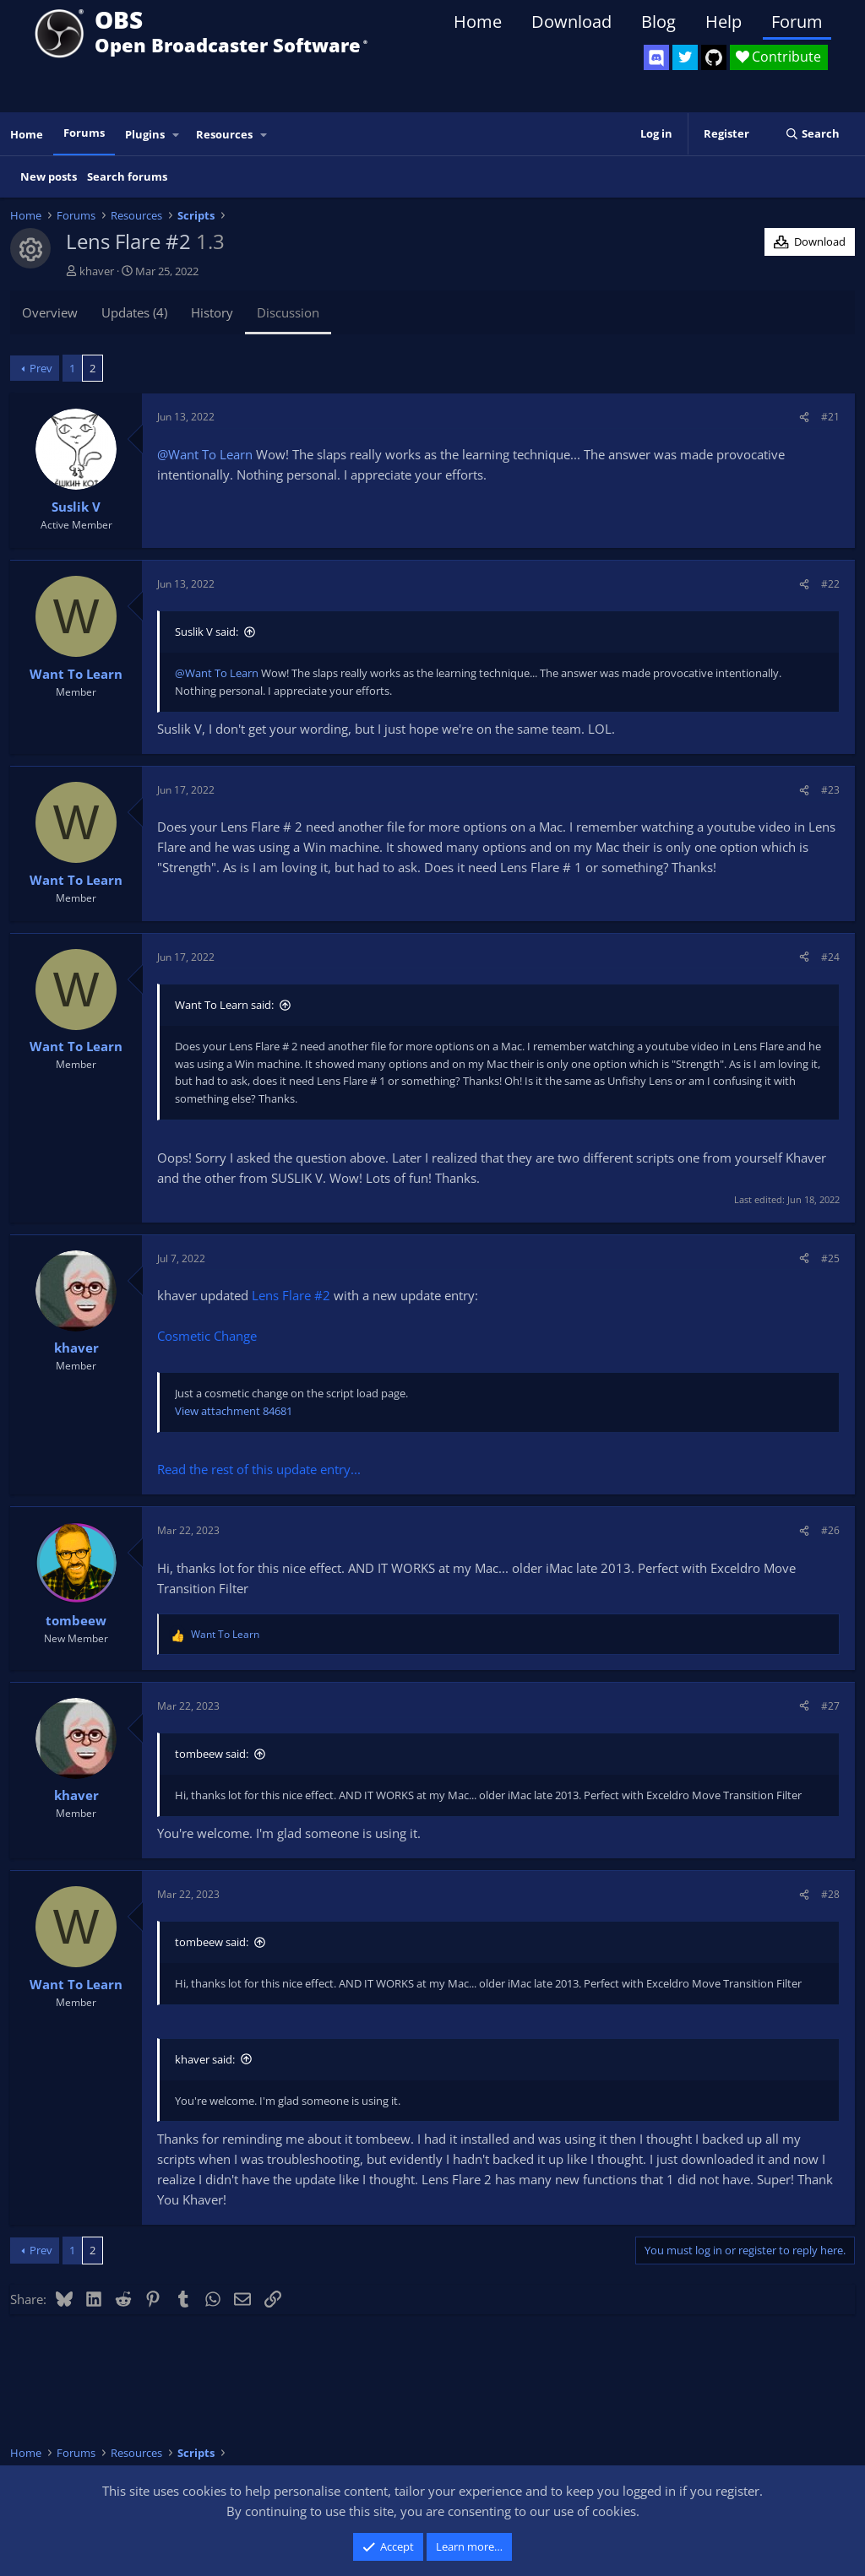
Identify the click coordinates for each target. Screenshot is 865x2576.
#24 (830, 957)
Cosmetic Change (207, 1335)
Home (478, 21)
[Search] (812, 134)
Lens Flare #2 (291, 1295)
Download (571, 21)
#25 (830, 1258)
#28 (830, 1894)
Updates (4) (134, 312)
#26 (830, 1530)
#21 (830, 416)
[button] (176, 134)
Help (723, 21)
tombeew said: (211, 1753)
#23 (830, 790)
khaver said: (205, 2059)
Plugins (145, 134)
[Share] (804, 416)
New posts (48, 176)
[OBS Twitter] (685, 57)
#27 (830, 1706)
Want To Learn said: (224, 1004)
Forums (84, 132)
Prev (41, 368)
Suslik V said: (206, 631)
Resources (224, 134)
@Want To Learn (205, 454)
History (212, 312)
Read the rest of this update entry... (259, 1469)
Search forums (127, 176)
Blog (658, 21)
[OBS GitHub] (713, 57)
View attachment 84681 (233, 1410)
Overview (50, 312)
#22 (830, 584)
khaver (96, 271)
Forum (797, 21)
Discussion (288, 312)
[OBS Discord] (656, 57)
